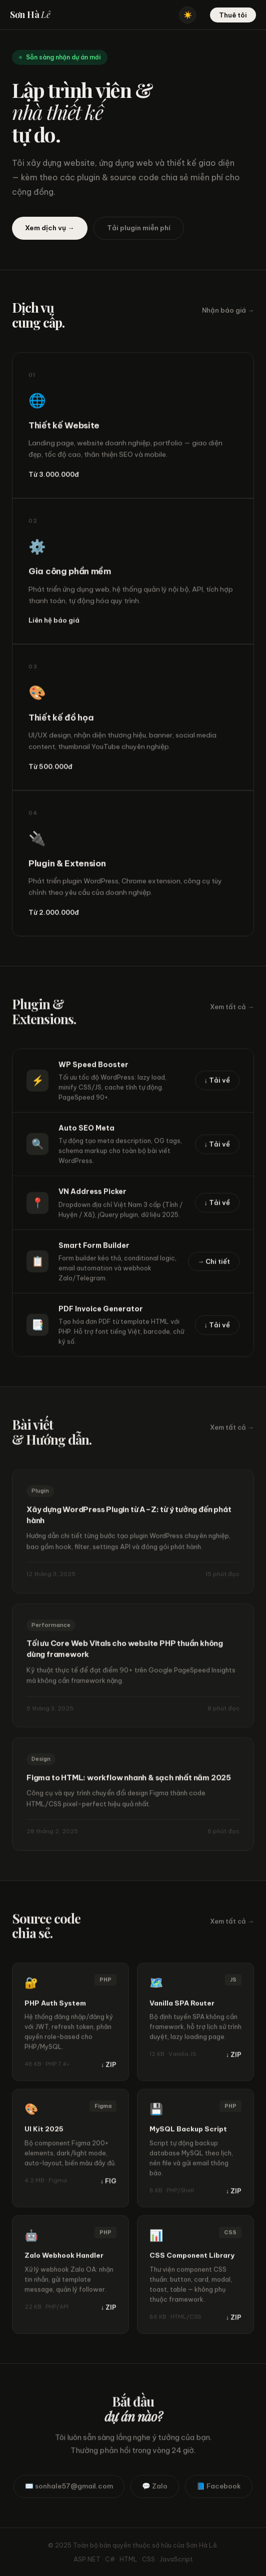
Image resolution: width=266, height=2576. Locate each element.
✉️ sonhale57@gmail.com (69, 2489)
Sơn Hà (30, 14)
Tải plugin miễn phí (138, 227)
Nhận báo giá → (228, 310)
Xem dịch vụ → (49, 227)
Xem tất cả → (232, 1010)
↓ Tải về (217, 1084)
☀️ (188, 15)
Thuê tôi (233, 15)
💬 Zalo (155, 2489)
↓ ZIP (108, 2068)
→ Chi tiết (214, 1265)
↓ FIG (108, 2184)
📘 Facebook (218, 2489)
